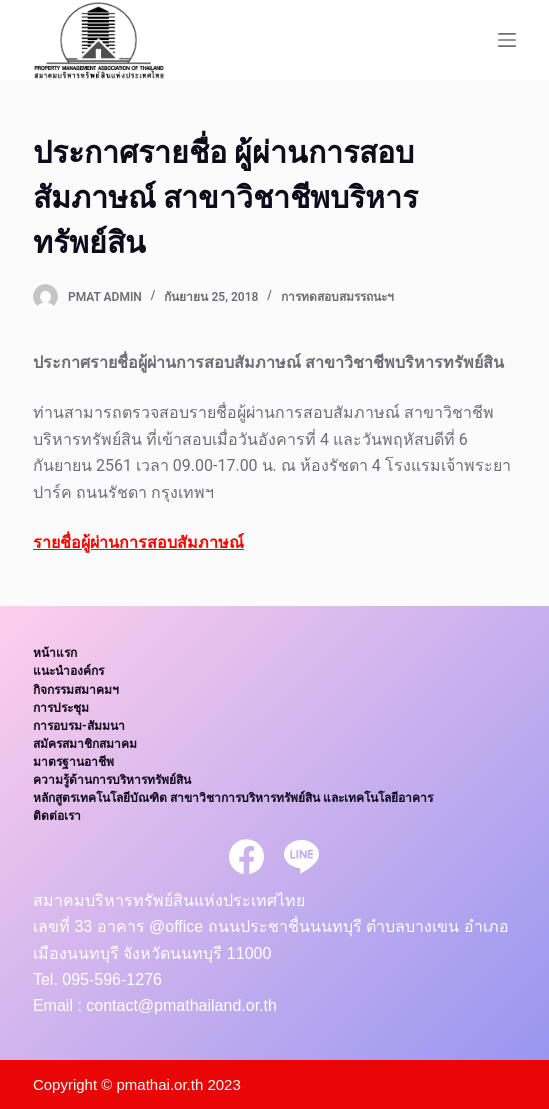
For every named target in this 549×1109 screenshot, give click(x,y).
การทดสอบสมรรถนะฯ (337, 297)
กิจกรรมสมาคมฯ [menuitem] (76, 690)
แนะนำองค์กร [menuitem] (68, 671)
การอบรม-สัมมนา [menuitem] (79, 726)
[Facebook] (246, 856)
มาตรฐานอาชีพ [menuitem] (73, 762)
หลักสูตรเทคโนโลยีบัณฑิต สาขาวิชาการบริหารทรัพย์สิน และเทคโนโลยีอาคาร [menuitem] (233, 798)
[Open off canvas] (507, 40)
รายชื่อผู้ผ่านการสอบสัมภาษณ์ (138, 542)
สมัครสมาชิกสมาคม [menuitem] (85, 744)
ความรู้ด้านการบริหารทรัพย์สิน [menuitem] (112, 780)
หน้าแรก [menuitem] (55, 653)
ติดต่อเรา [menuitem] (57, 816)
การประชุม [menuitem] (61, 708)
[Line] (301, 856)
